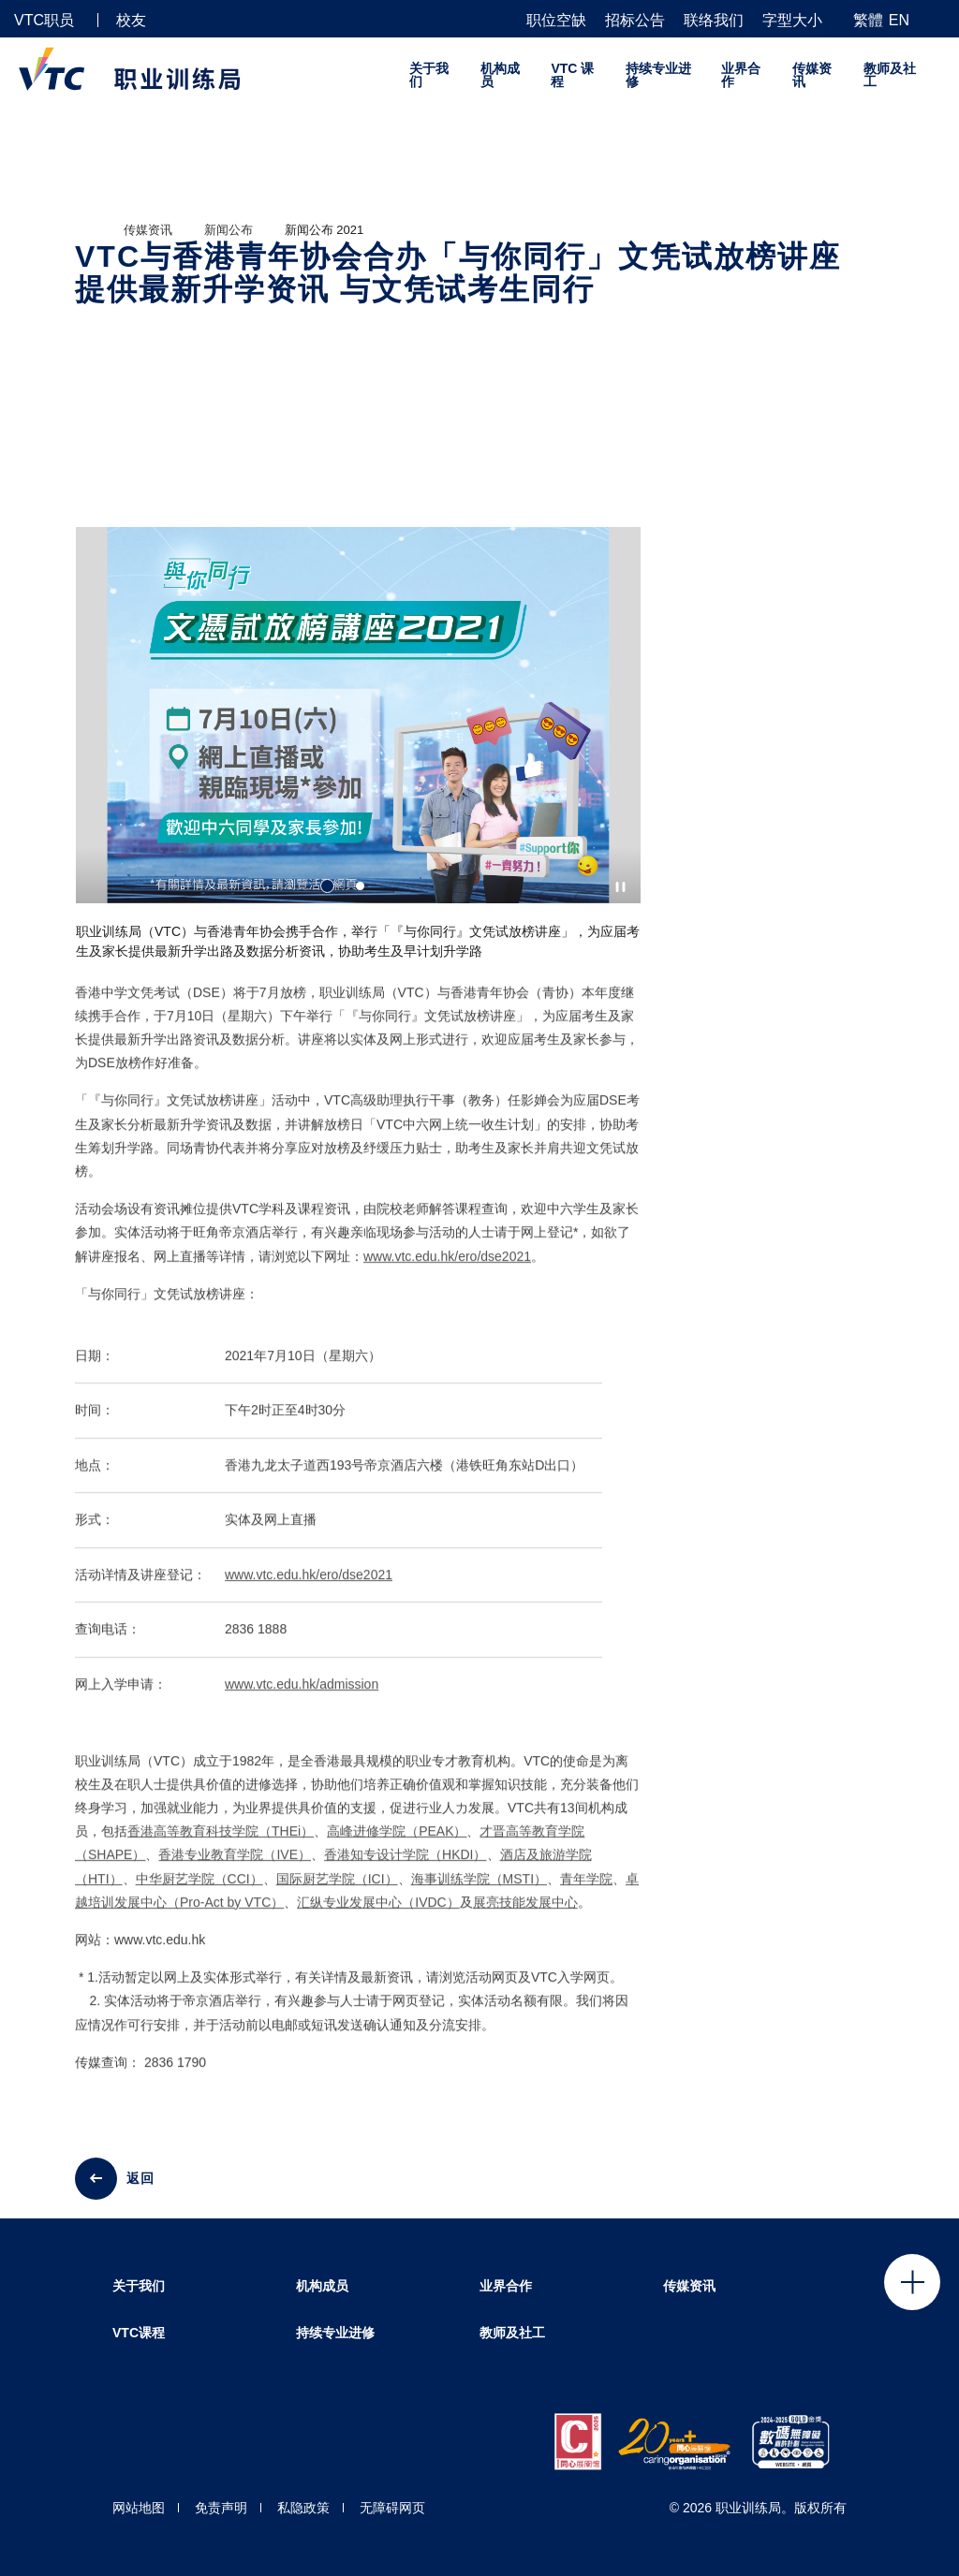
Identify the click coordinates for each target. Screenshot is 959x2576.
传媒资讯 (812, 75)
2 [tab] (360, 886)
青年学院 (586, 1894)
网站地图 (138, 2507)
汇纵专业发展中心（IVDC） (378, 1917)
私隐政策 (303, 2507)
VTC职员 (44, 20)
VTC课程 (138, 2332)
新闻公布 (228, 230)
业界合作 (740, 75)
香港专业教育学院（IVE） (234, 1871)
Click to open (912, 2282)
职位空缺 (556, 20)
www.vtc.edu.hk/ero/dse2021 (447, 1272)
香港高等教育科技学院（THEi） (220, 1847)
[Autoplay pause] (620, 887)
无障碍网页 (392, 2507)
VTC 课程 (572, 75)
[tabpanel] (358, 751)
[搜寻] (937, 19)
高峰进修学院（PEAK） (396, 1847)
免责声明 (221, 2507)
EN (899, 20)
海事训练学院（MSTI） (479, 1894)
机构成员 (500, 75)
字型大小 (792, 20)
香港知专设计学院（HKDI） (405, 1871)
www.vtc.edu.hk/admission (301, 1700)
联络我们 (714, 20)
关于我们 (429, 75)
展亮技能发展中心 (525, 1917)
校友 (131, 20)
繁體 (868, 20)
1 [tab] (327, 886)
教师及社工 (889, 75)
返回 (140, 2178)
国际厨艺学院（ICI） (337, 1894)
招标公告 (635, 20)
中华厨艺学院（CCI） (199, 1894)
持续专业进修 (658, 75)
